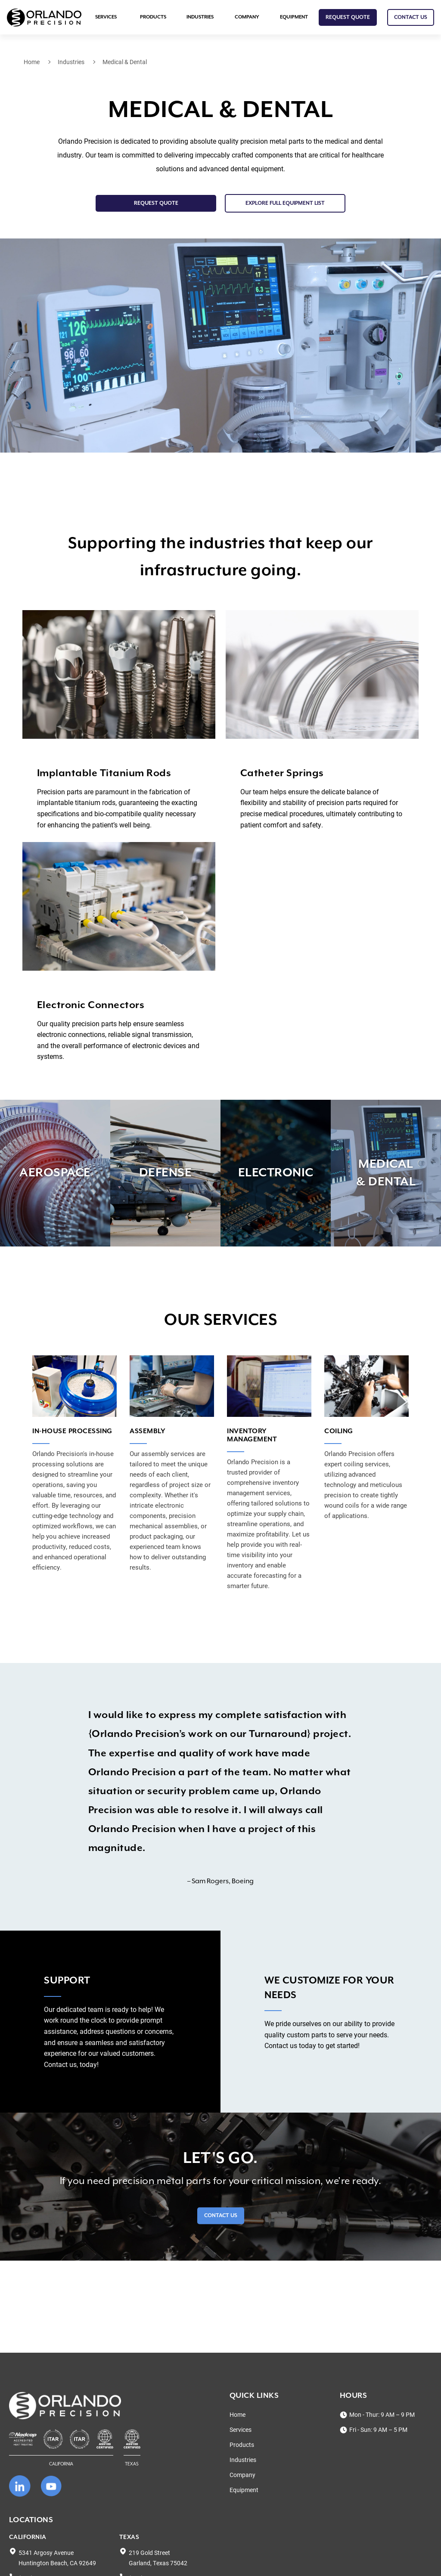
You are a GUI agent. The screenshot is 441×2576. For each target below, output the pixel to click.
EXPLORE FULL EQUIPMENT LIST (285, 203)
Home (32, 62)
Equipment (294, 17)
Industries (200, 17)
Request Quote (348, 17)
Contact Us (220, 2215)
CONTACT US (410, 17)
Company (247, 17)
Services (106, 17)
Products (153, 17)
